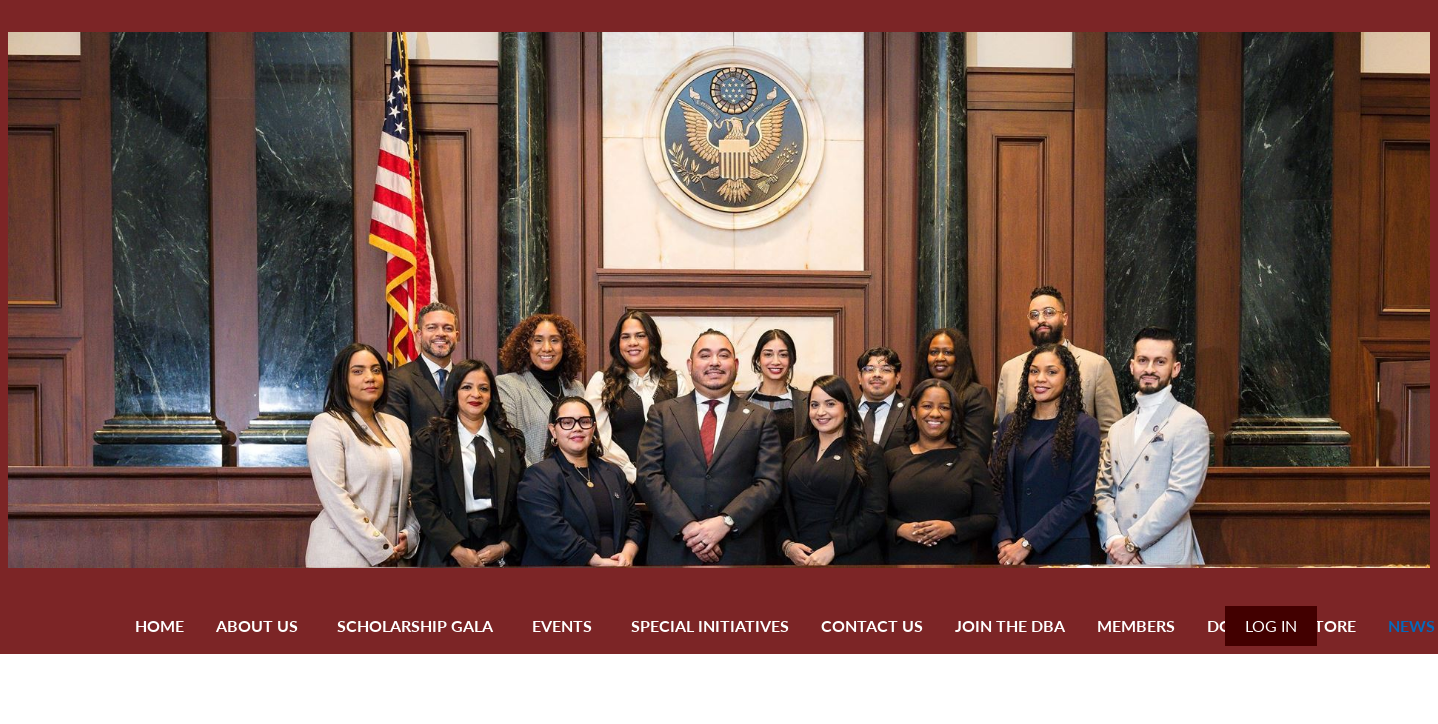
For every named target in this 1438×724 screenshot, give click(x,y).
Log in (1271, 625)
